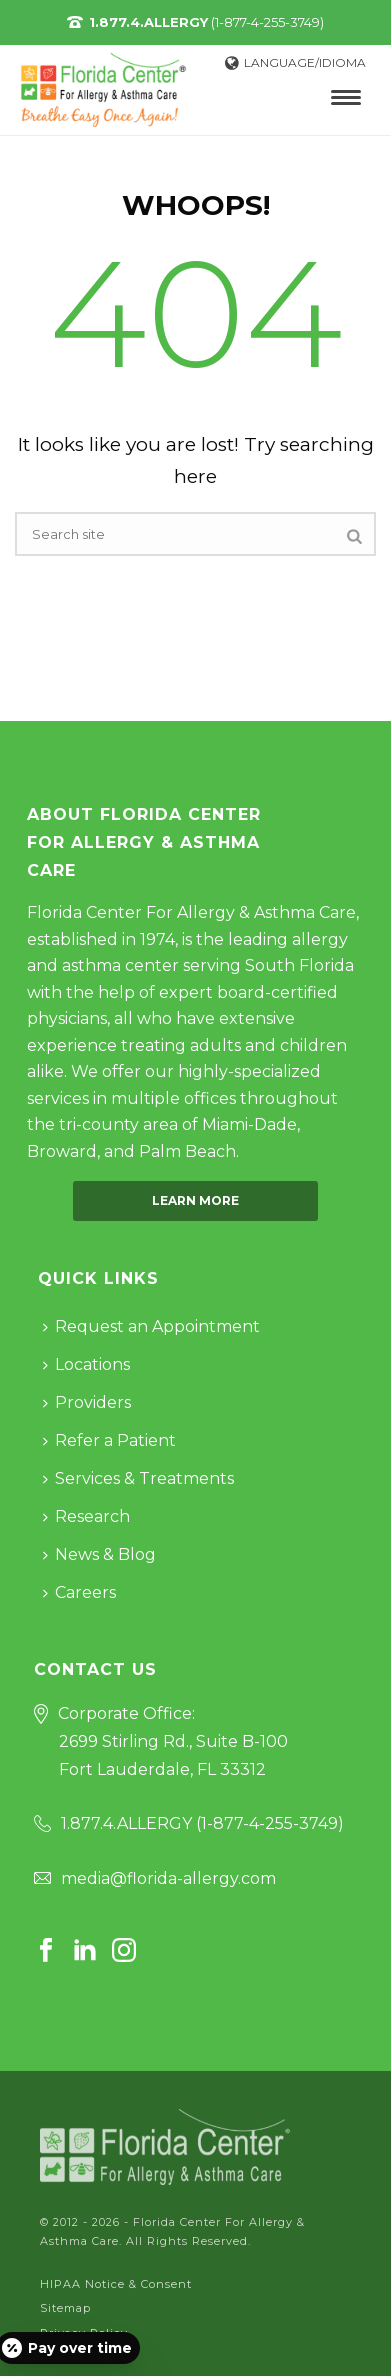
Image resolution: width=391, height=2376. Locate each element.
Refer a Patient (109, 1440)
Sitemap (65, 2308)
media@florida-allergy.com (168, 1878)
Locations (86, 1364)
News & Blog (99, 1554)
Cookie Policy (81, 2357)
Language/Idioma (295, 62)
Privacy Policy (84, 2333)
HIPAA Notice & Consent (116, 2284)
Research (86, 1516)
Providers (87, 1402)
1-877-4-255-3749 (269, 1823)
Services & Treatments (138, 1478)
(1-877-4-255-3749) (206, 22)
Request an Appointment (151, 1326)
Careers (79, 1592)
